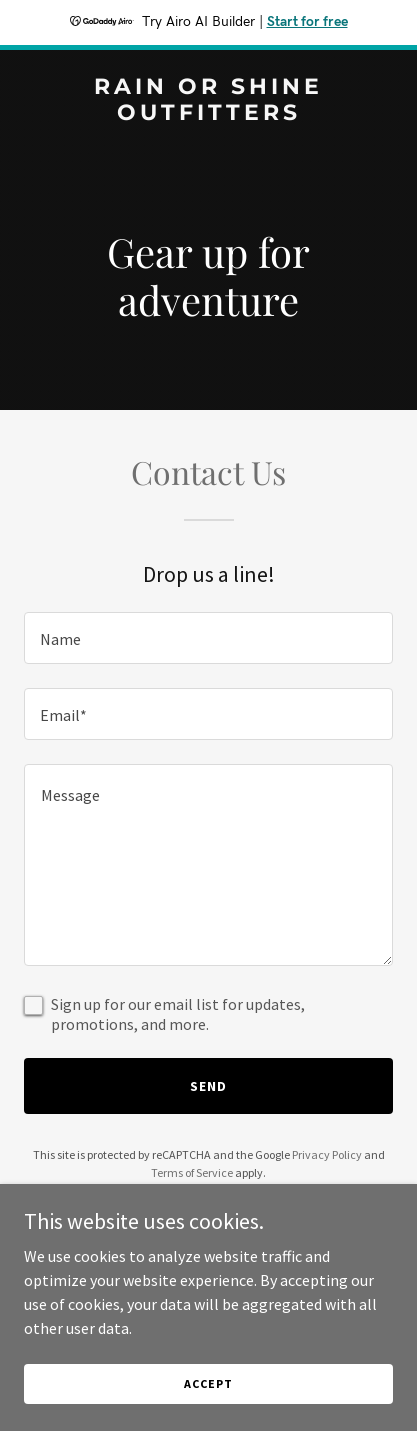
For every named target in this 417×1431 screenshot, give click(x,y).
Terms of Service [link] (192, 1172)
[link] (208, 114)
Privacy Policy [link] (327, 1154)
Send (208, 1086)
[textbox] (208, 638)
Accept (208, 1383)
